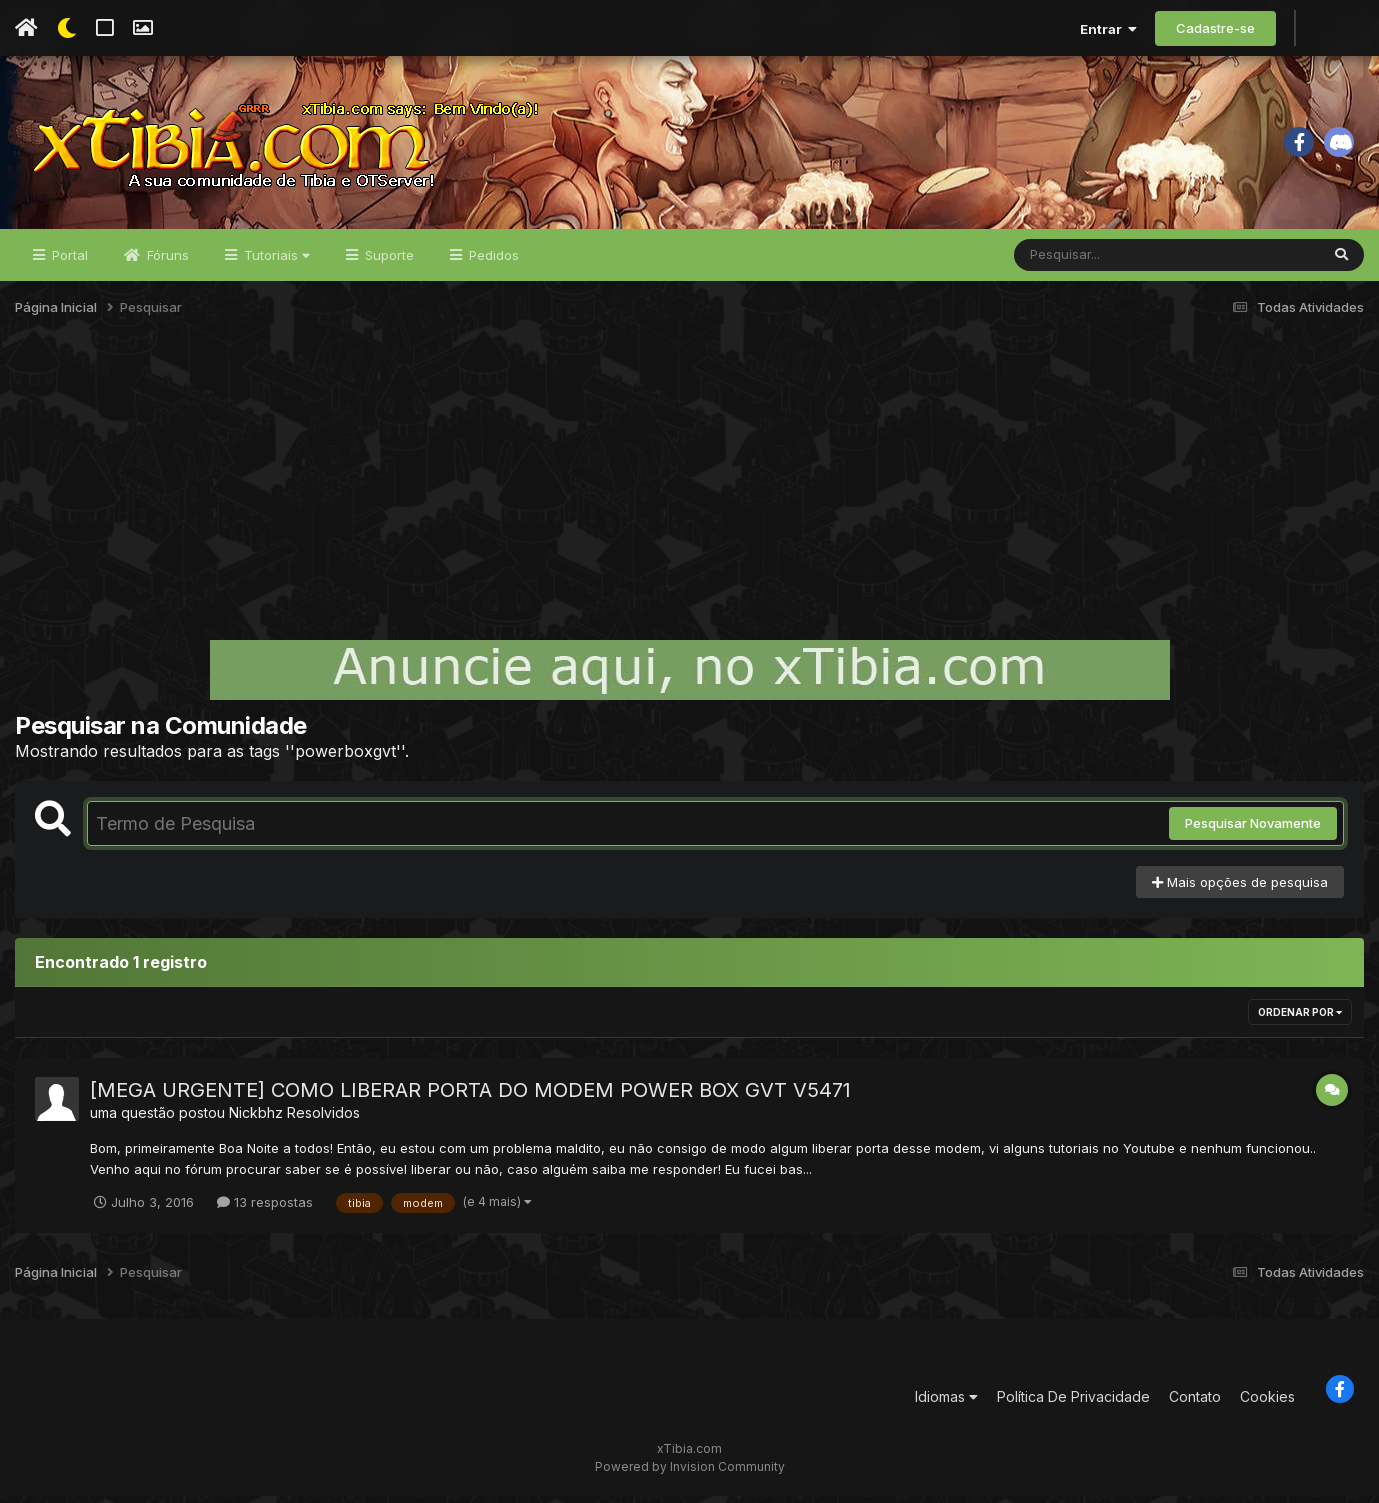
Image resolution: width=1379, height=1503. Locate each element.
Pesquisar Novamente (1253, 831)
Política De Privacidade (1073, 1404)
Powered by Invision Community (690, 1473)
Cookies (1267, 1404)
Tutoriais (275, 262)
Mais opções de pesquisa (1240, 889)
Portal (68, 262)
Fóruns (166, 262)
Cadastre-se (1215, 28)
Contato (1195, 1404)
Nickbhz (256, 1120)
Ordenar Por (1300, 1020)
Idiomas (946, 1404)
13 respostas (265, 1209)
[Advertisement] (690, 494)
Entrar (1108, 29)
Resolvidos (323, 1120)
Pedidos (492, 262)
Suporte (387, 262)
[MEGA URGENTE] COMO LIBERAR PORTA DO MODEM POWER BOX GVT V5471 (470, 1098)
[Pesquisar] (1091, 262)
